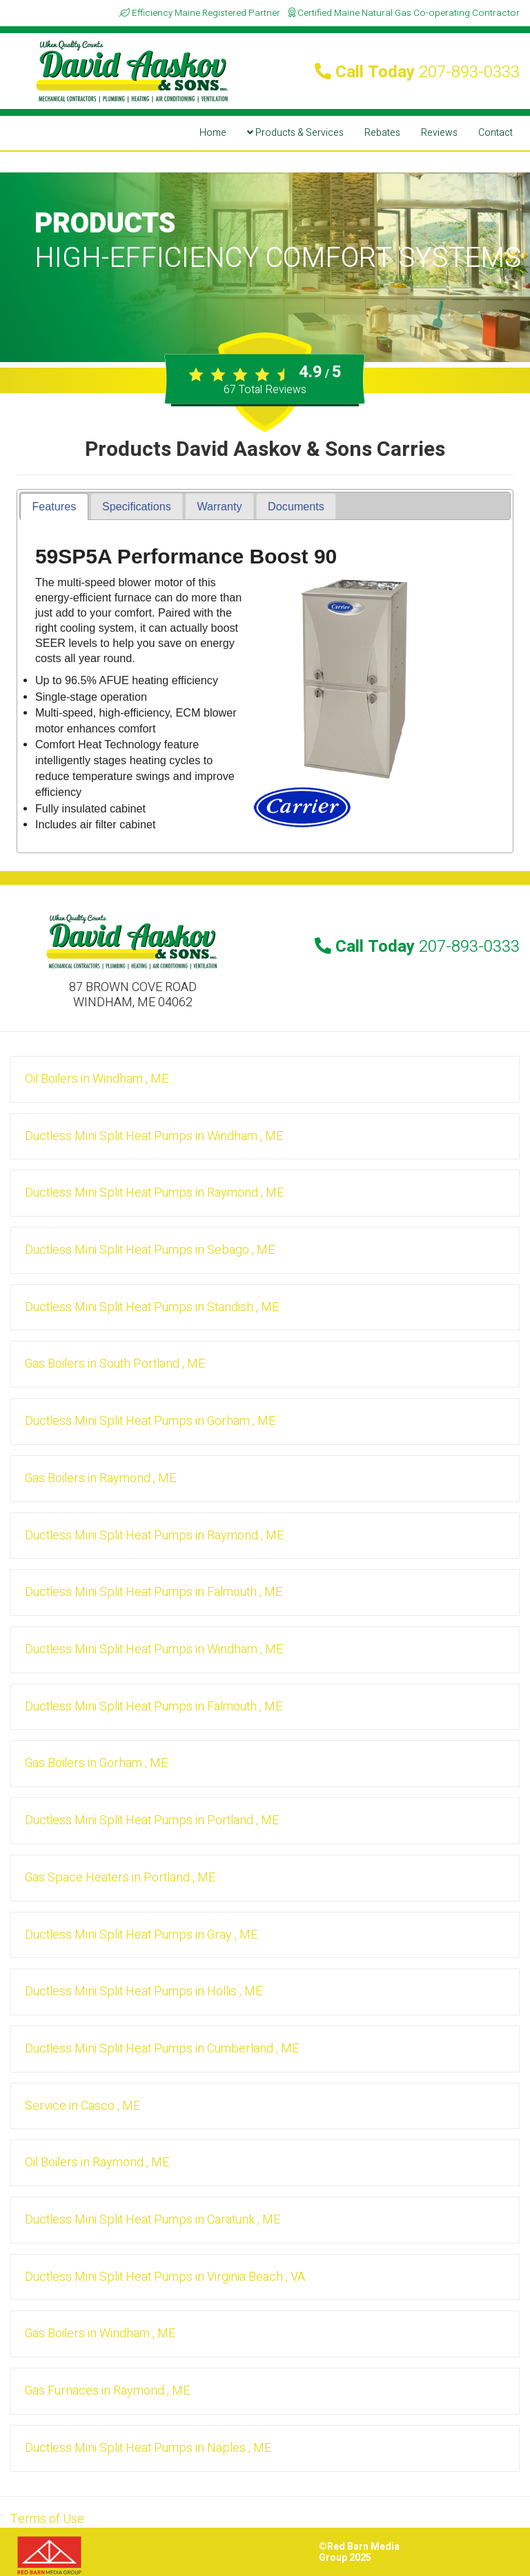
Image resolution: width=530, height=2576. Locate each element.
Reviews (439, 133)
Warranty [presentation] (219, 506)
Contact (495, 133)
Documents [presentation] (296, 506)
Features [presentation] (54, 506)
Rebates (382, 133)
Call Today (417, 72)
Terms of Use (47, 2519)
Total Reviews (265, 389)
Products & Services (295, 133)
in (96, 1079)
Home (212, 133)
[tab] (54, 506)
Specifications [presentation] (136, 506)
